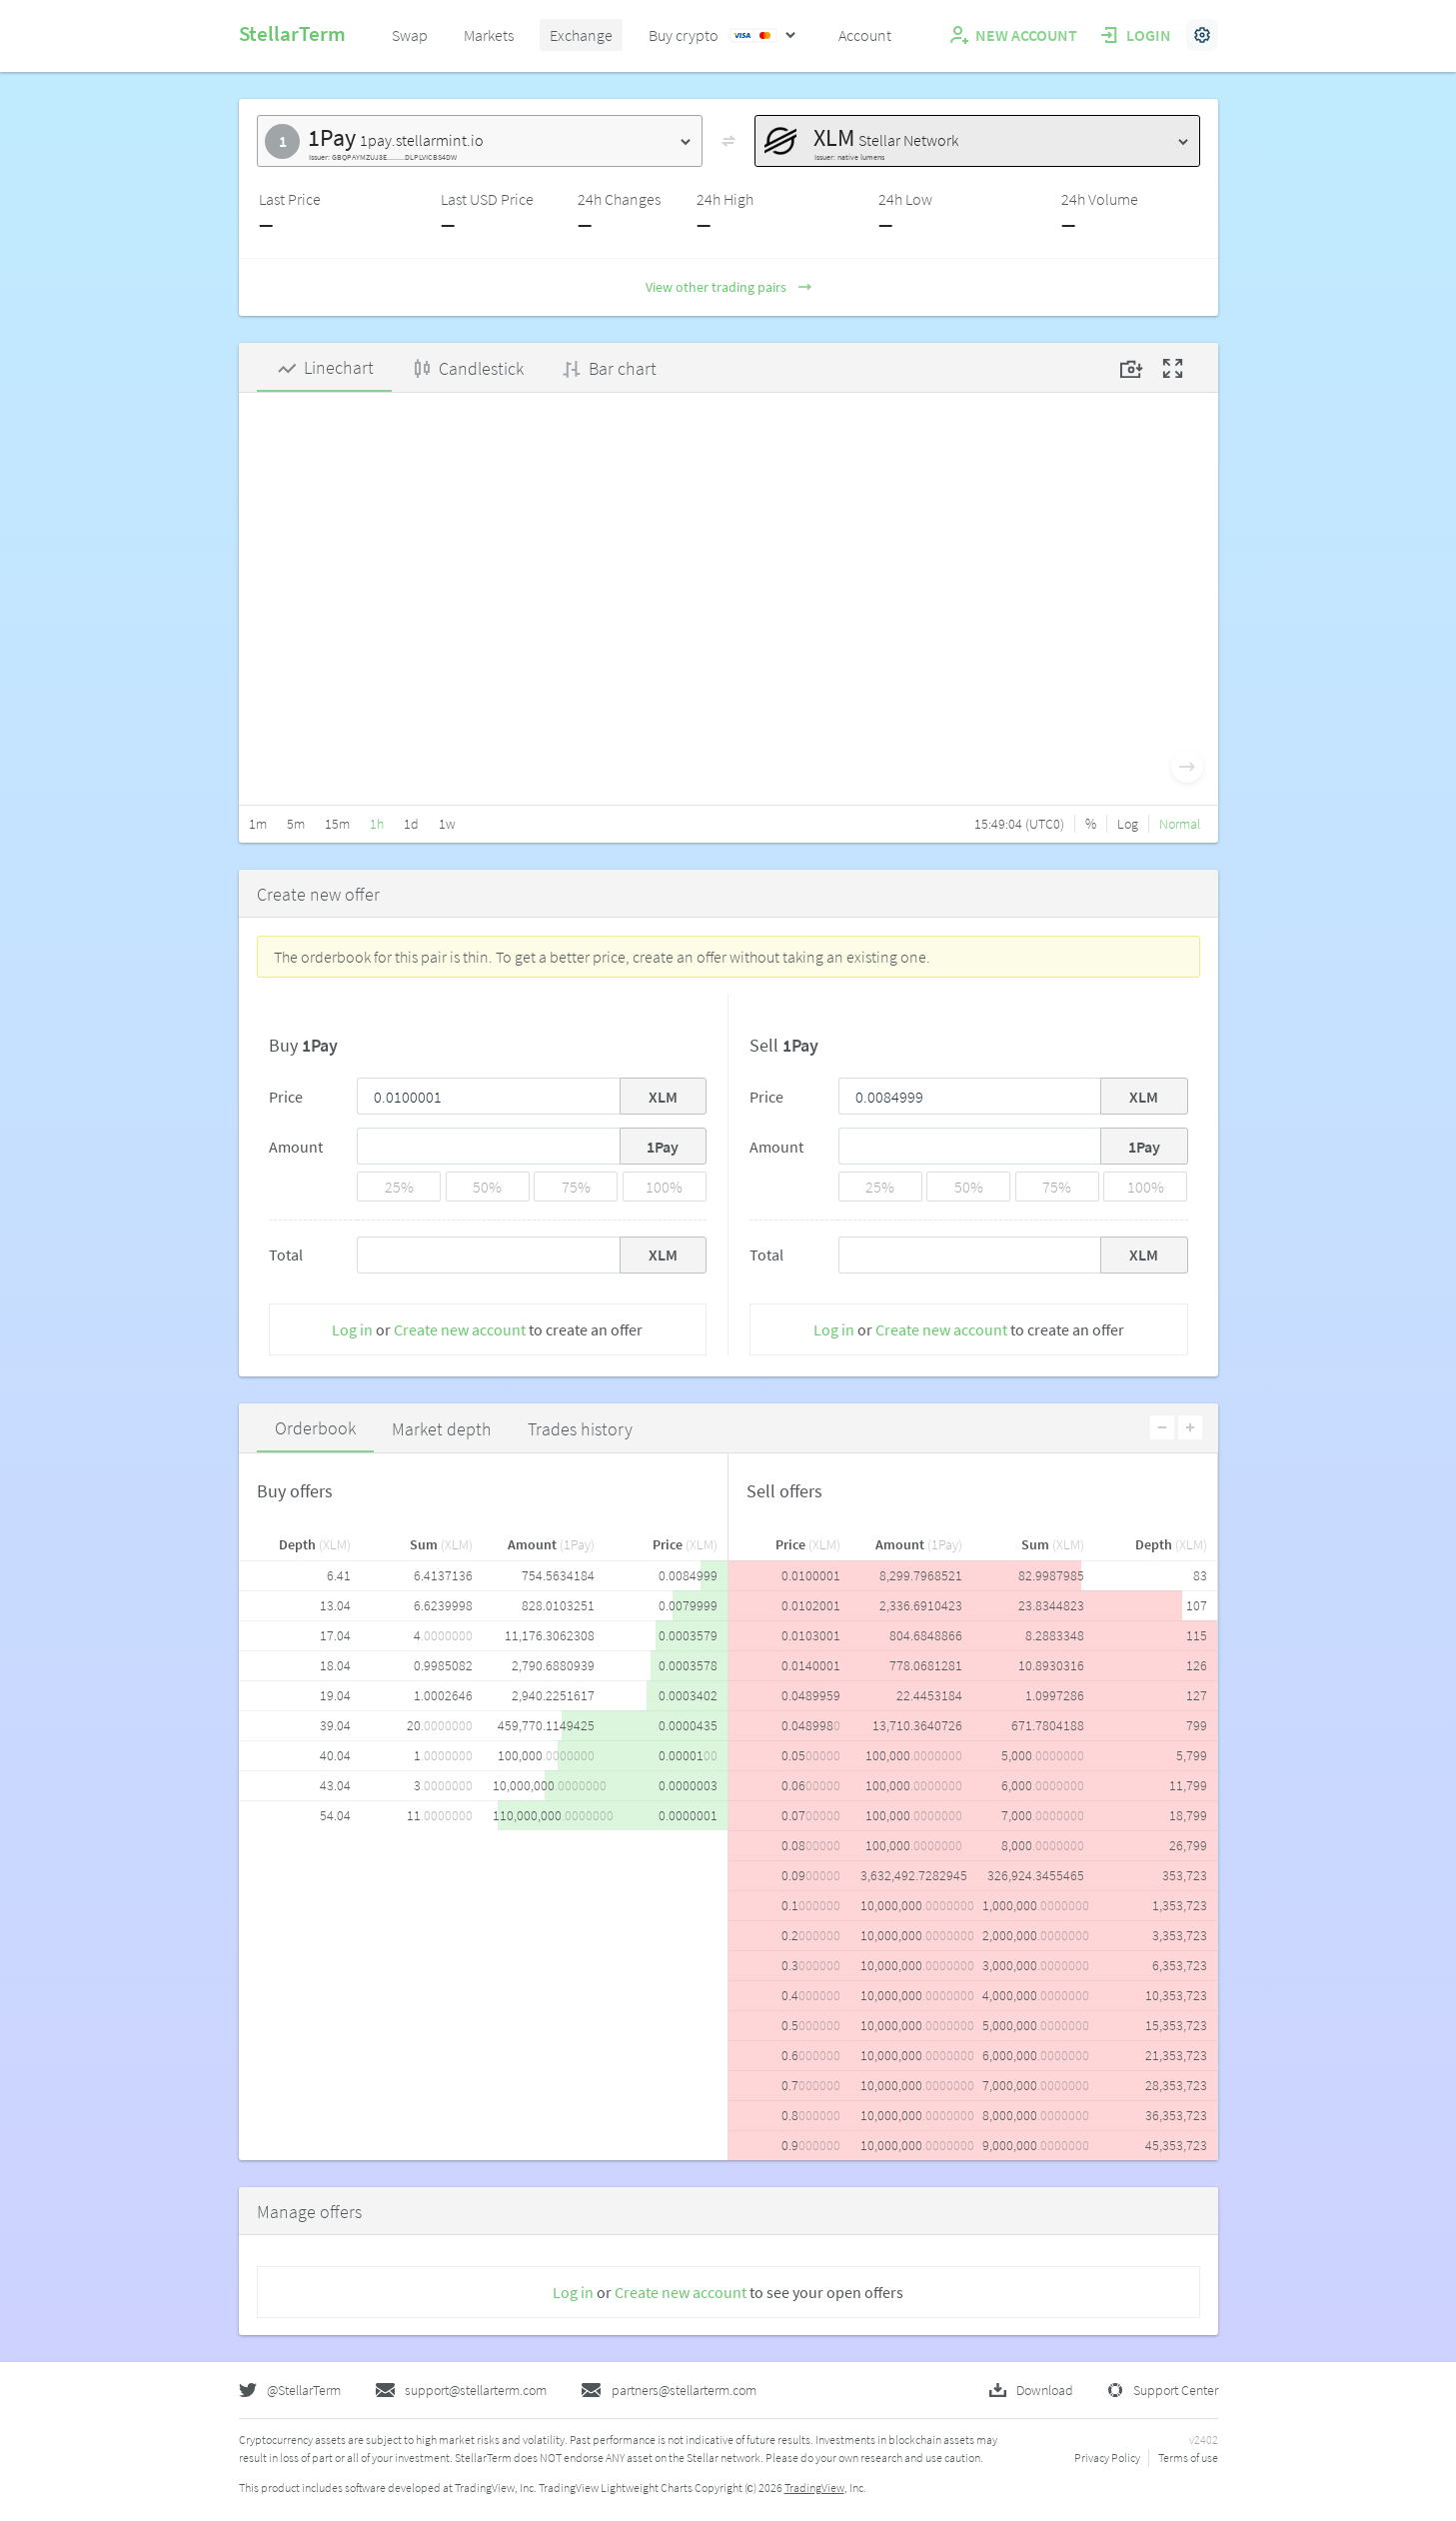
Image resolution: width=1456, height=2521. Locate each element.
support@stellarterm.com (461, 2390)
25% (399, 1187)
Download (1031, 2390)
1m (258, 824)
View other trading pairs (728, 287)
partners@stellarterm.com (668, 2390)
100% (664, 1187)
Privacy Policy (1107, 2457)
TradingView (814, 2487)
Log (1127, 824)
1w (447, 824)
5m (296, 824)
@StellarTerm (290, 2390)
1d (411, 824)
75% (576, 1187)
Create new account (460, 1329)
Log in (352, 1329)
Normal (1179, 824)
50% (487, 1187)
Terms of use (1188, 2457)
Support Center (1163, 2390)
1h (377, 824)
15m (337, 824)
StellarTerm (292, 33)
